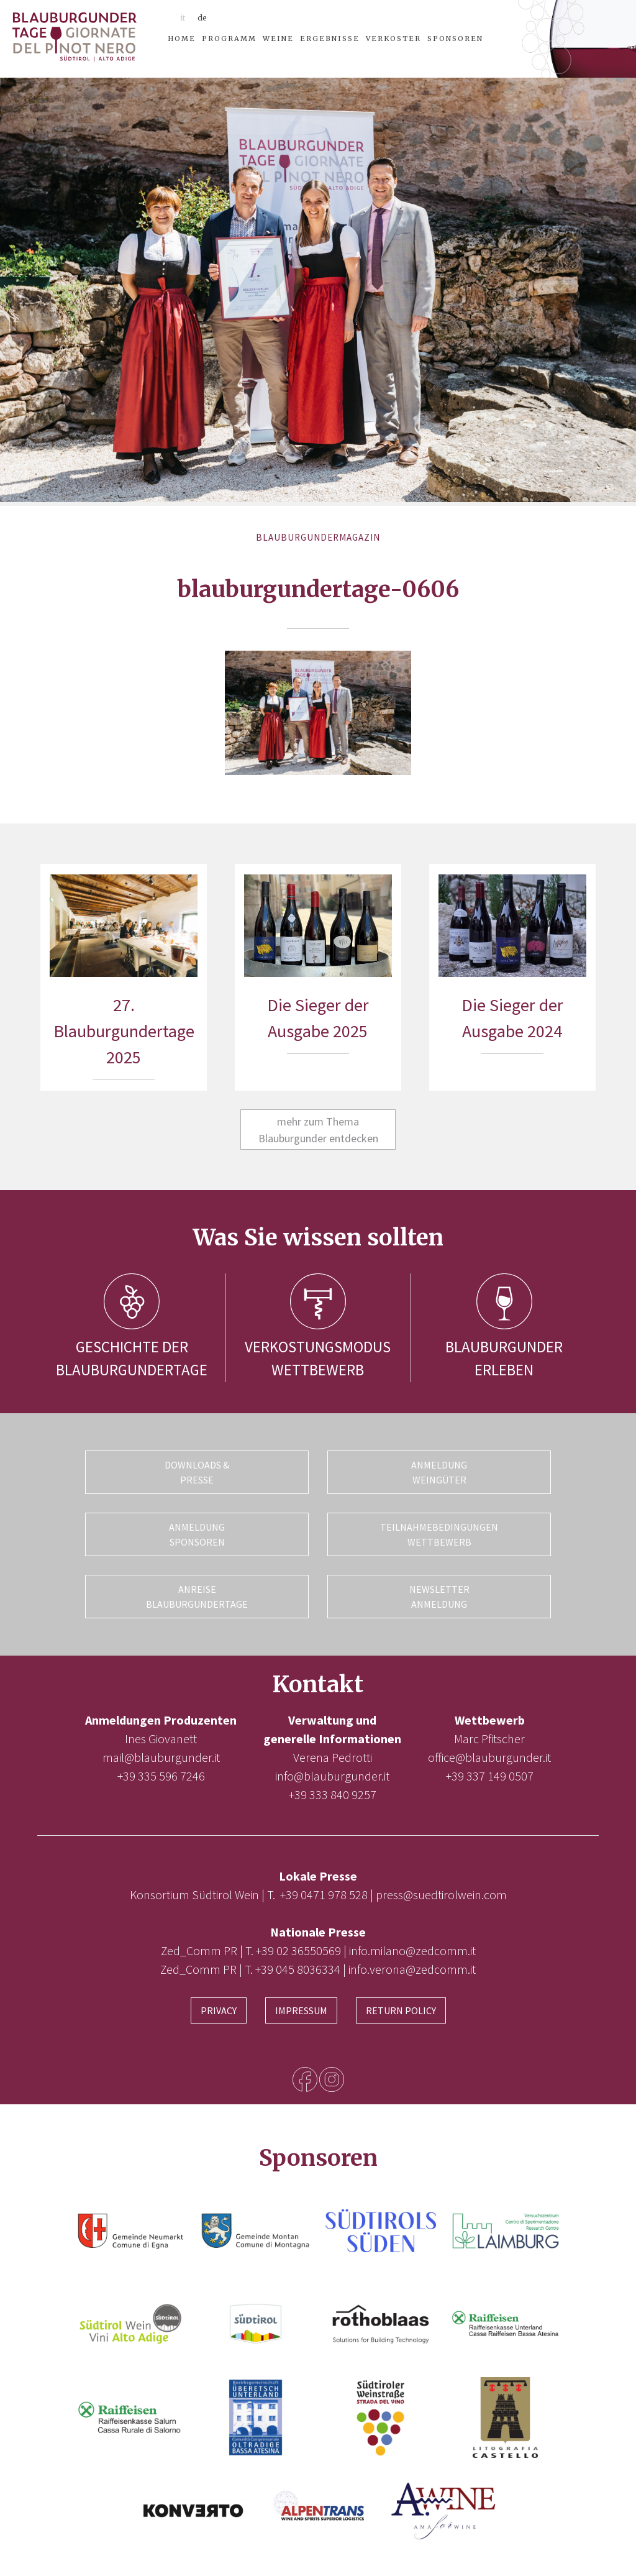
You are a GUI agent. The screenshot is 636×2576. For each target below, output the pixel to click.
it (182, 17)
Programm (229, 38)
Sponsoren (455, 38)
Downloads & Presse (197, 1472)
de (202, 17)
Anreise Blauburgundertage (197, 1596)
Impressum (301, 2010)
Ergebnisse (330, 38)
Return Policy (401, 2010)
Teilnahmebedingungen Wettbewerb (439, 1534)
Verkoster (393, 38)
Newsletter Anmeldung (439, 1596)
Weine (278, 38)
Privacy (219, 2010)
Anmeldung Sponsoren (197, 1534)
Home (182, 38)
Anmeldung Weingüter (439, 1472)
